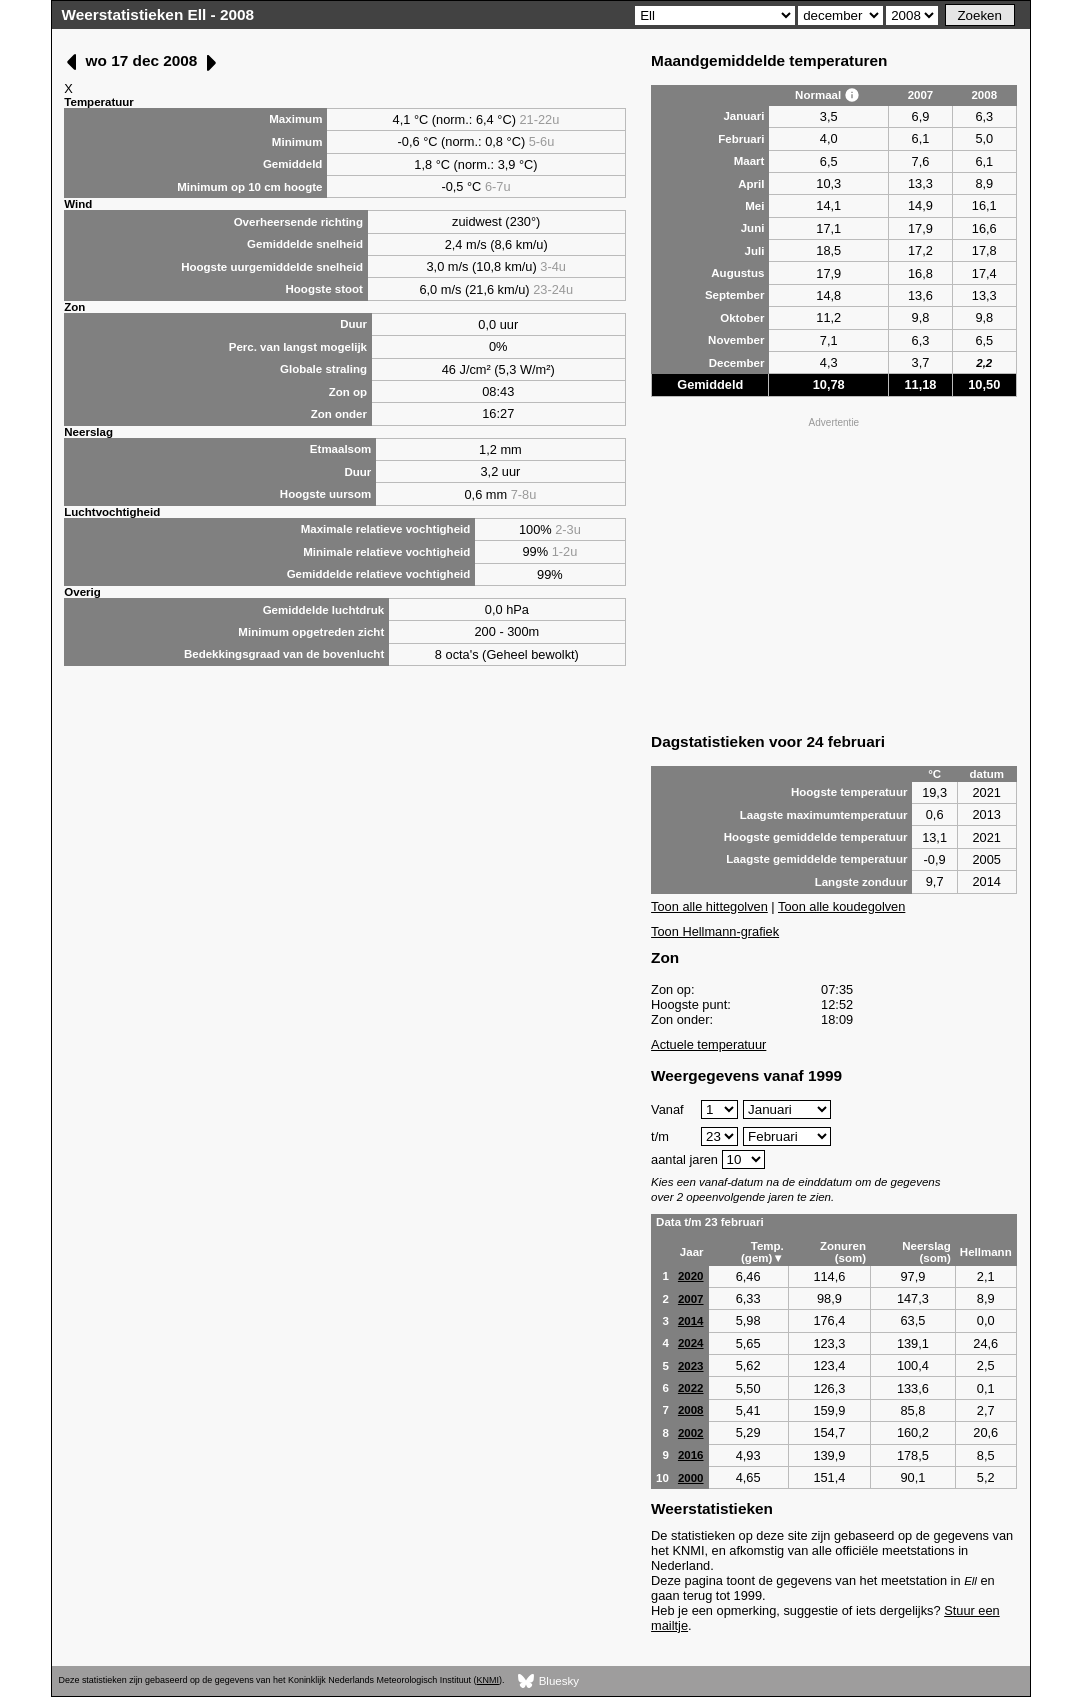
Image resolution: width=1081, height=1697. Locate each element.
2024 (691, 1343)
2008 (691, 1410)
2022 (691, 1388)
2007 (691, 1299)
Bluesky (548, 1681)
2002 (691, 1433)
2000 (691, 1478)
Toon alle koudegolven (841, 906)
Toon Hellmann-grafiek (715, 931)
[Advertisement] (834, 573)
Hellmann (986, 1252)
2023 (691, 1366)
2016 (691, 1455)
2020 (691, 1276)
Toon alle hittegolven (709, 906)
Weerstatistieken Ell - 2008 (158, 14)
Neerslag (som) (926, 1252)
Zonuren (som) (843, 1252)
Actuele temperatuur (708, 1044)
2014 (691, 1321)
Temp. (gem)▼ (762, 1252)
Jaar (692, 1252)
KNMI (488, 1680)
